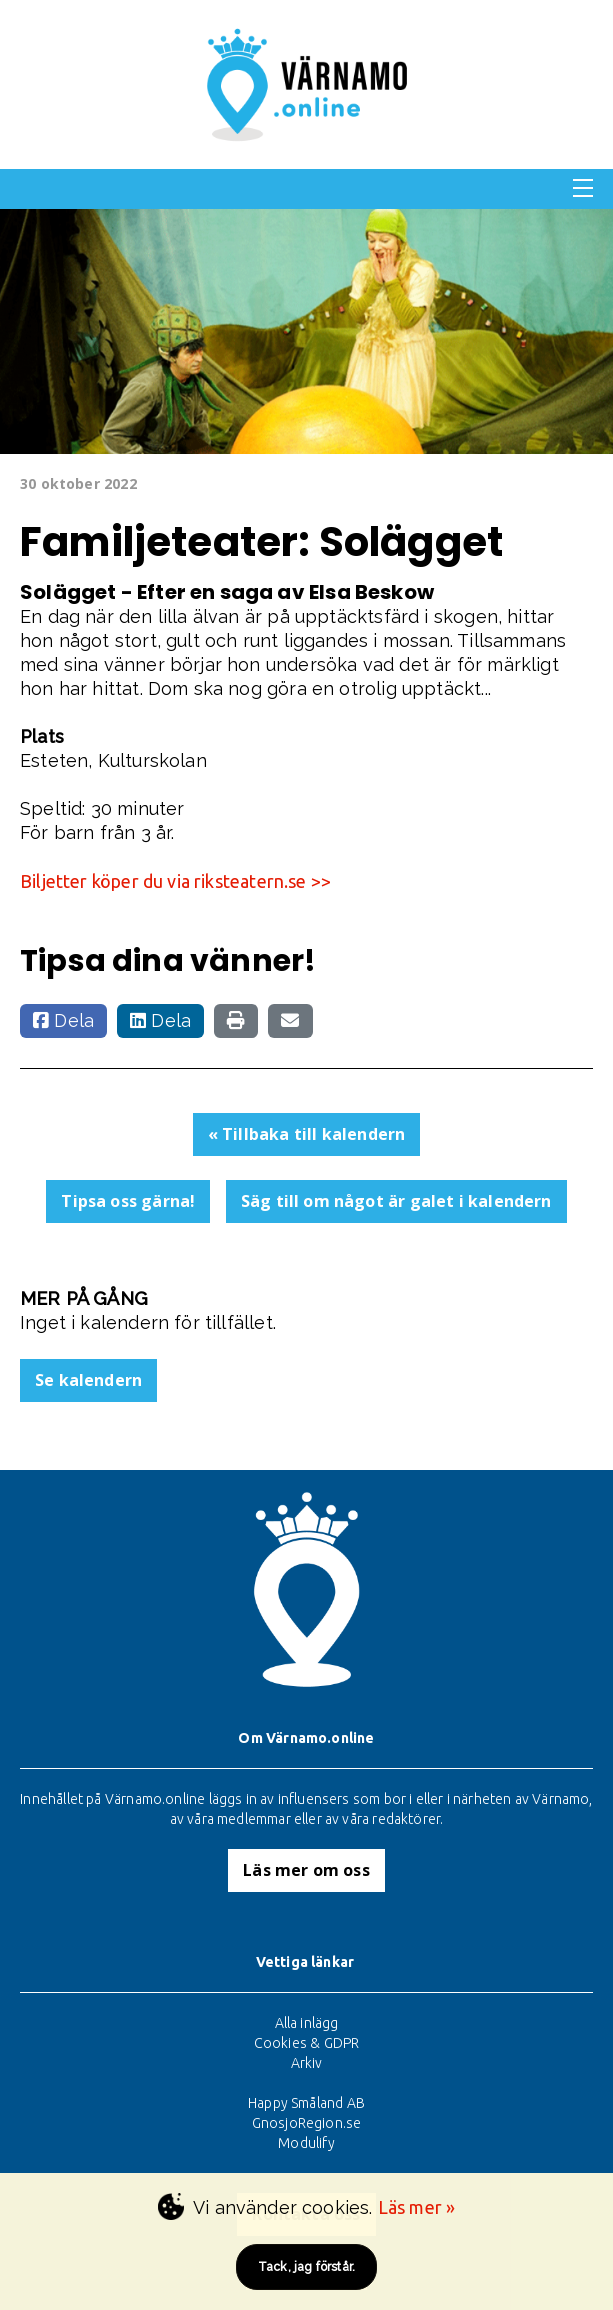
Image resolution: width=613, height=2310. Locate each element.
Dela (63, 1020)
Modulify (306, 2143)
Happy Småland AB (306, 2103)
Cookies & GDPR (307, 2043)
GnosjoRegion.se (307, 2123)
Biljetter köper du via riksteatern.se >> (175, 881)
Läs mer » (417, 2207)
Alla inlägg (307, 2023)
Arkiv (307, 2063)
